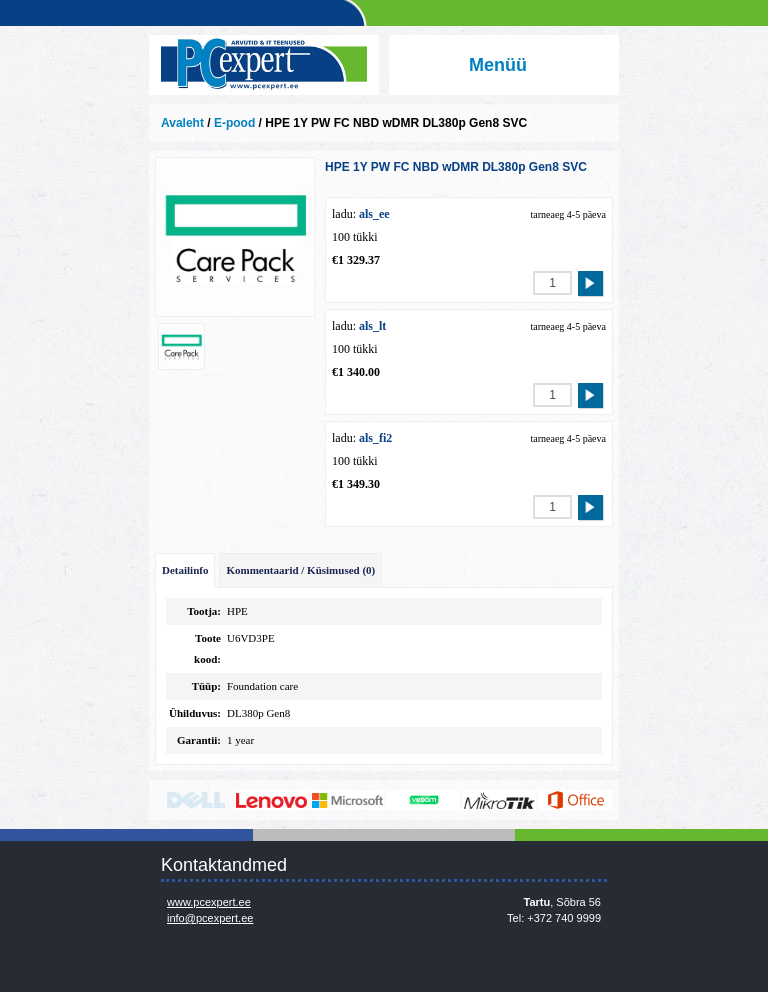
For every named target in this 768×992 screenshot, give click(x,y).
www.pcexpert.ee (209, 902)
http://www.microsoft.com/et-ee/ (347, 800)
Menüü (498, 65)
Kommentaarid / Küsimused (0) (300, 570)
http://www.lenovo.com (271, 800)
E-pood (234, 123)
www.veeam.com (423, 800)
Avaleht (182, 123)
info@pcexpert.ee (210, 918)
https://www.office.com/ (575, 800)
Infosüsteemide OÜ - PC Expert (264, 65)
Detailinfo (185, 570)
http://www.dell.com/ (195, 800)
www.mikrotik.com (499, 800)
